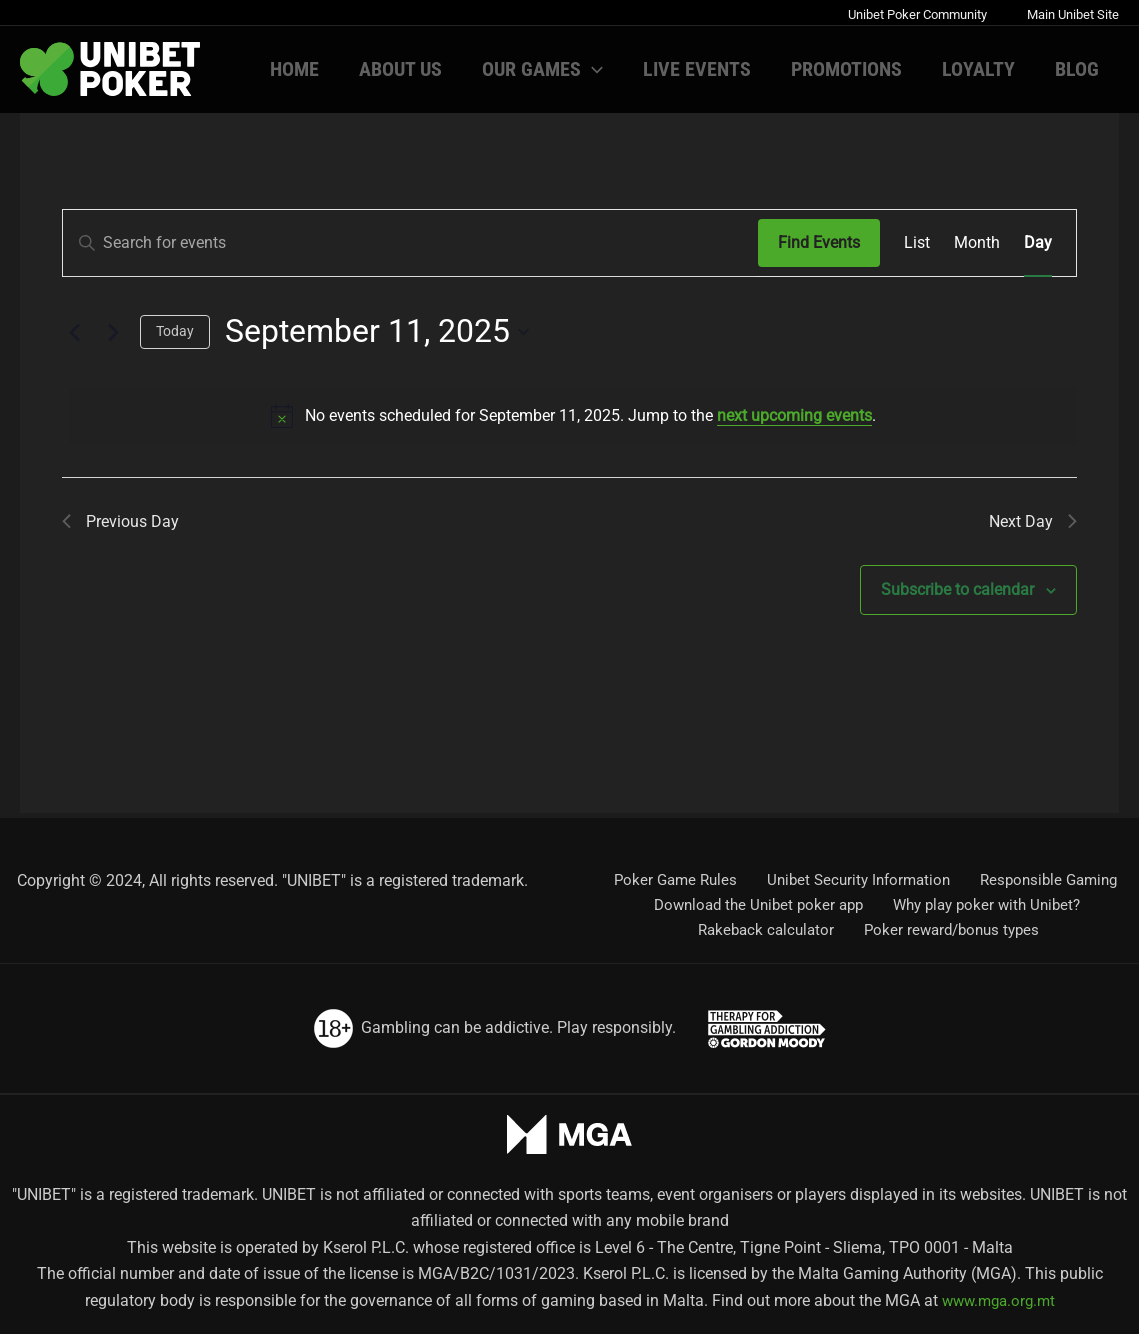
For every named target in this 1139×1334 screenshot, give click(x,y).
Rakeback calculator (770, 929)
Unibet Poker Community (917, 14)
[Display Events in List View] (917, 243)
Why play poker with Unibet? (985, 902)
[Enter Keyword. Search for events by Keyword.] (410, 243)
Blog (1077, 69)
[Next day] (113, 332)
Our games (542, 69)
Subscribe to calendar (957, 595)
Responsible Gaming (1040, 876)
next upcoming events (794, 415)
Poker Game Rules (677, 876)
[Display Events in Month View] (977, 243)
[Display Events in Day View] (1038, 243)
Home (294, 69)
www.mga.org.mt (998, 1300)
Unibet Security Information (854, 876)
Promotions (846, 69)
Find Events (819, 242)
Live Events (697, 69)
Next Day (1028, 524)
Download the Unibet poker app (759, 902)
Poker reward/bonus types (950, 929)
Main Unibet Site (1073, 14)
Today (175, 331)
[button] (592, 69)
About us (400, 69)
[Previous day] (74, 332)
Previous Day (126, 524)
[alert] (573, 416)
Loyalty (978, 69)
